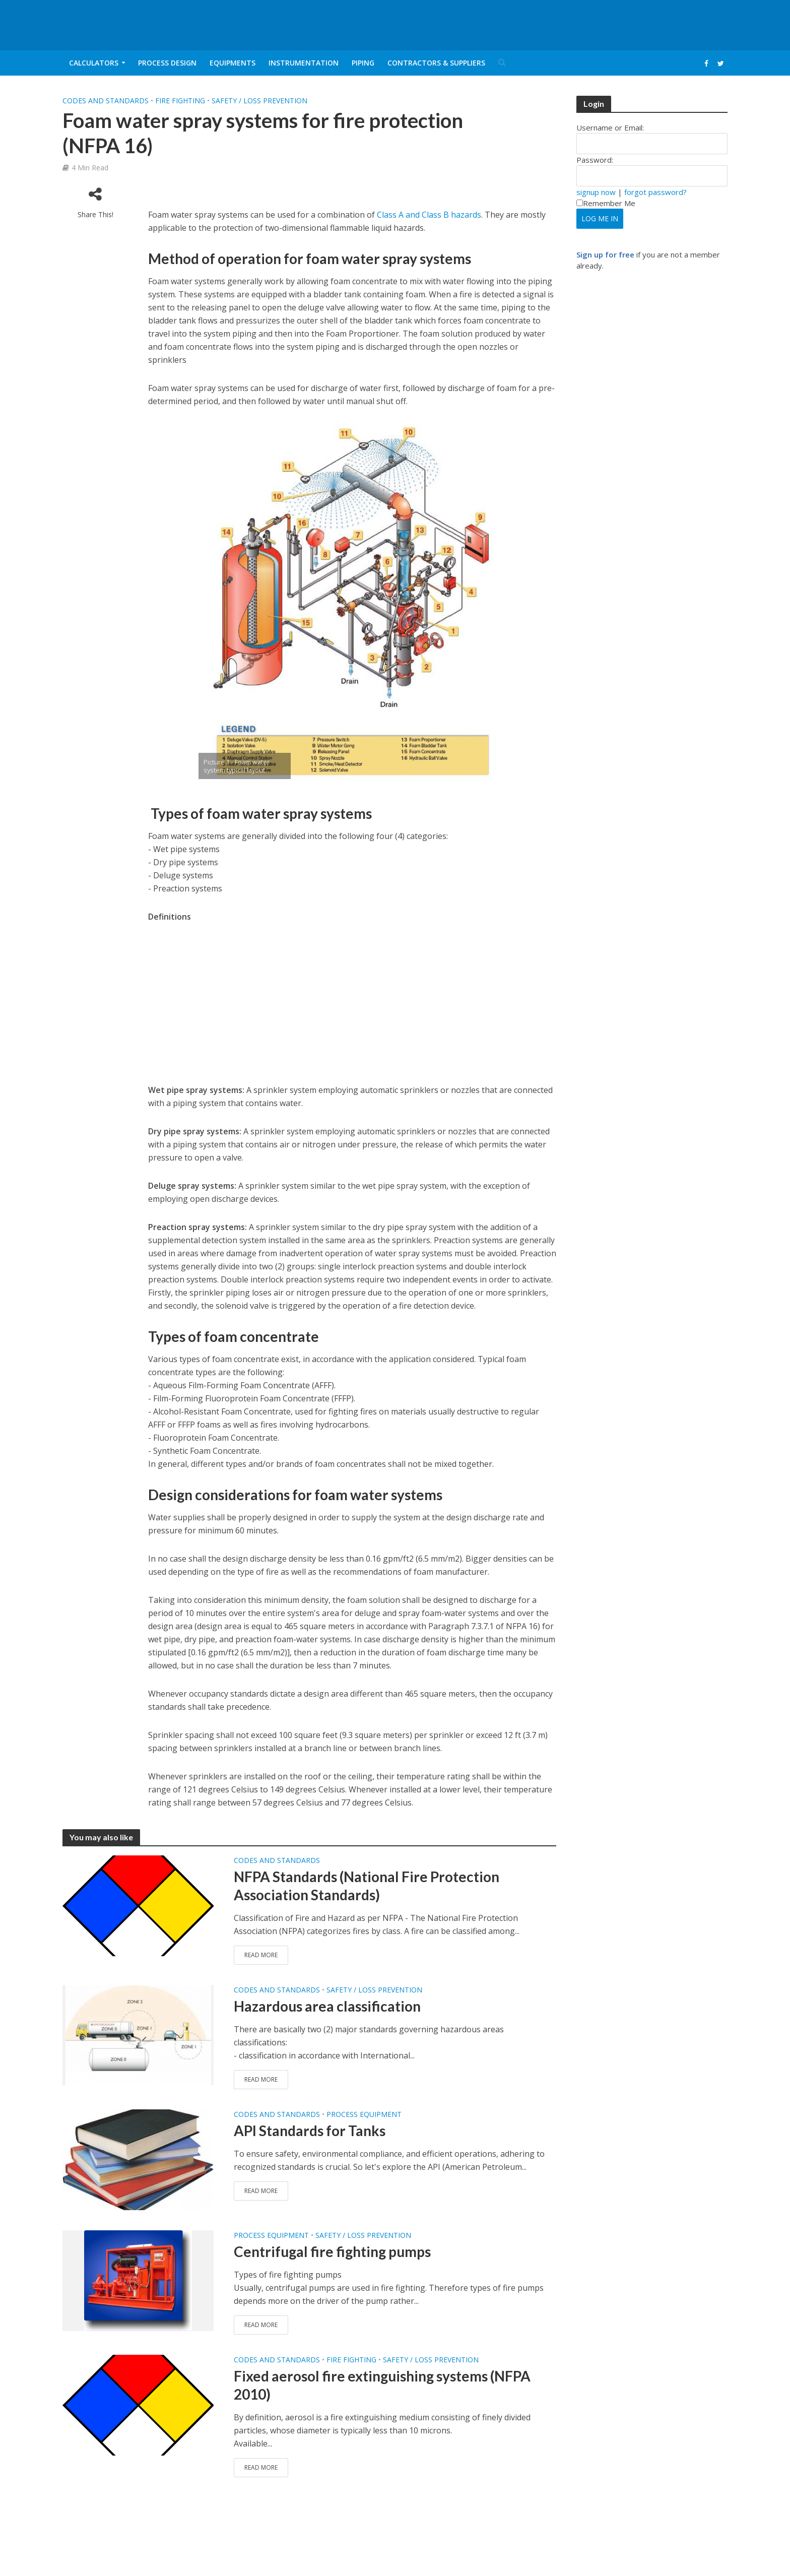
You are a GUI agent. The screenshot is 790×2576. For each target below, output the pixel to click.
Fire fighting (180, 100)
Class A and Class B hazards (429, 214)
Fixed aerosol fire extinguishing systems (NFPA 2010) (382, 2385)
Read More (261, 1955)
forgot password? (655, 192)
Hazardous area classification (327, 2006)
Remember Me (605, 203)
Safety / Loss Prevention (259, 100)
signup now (596, 192)
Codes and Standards (105, 100)
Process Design (167, 63)
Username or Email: (610, 127)
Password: (594, 160)
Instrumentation (304, 63)
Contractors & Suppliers (436, 63)
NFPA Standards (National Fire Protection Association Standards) (366, 1885)
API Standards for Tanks (309, 2130)
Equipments (232, 63)
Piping (363, 63)
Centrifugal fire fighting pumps (332, 2251)
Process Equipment (364, 2114)
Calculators (93, 63)
